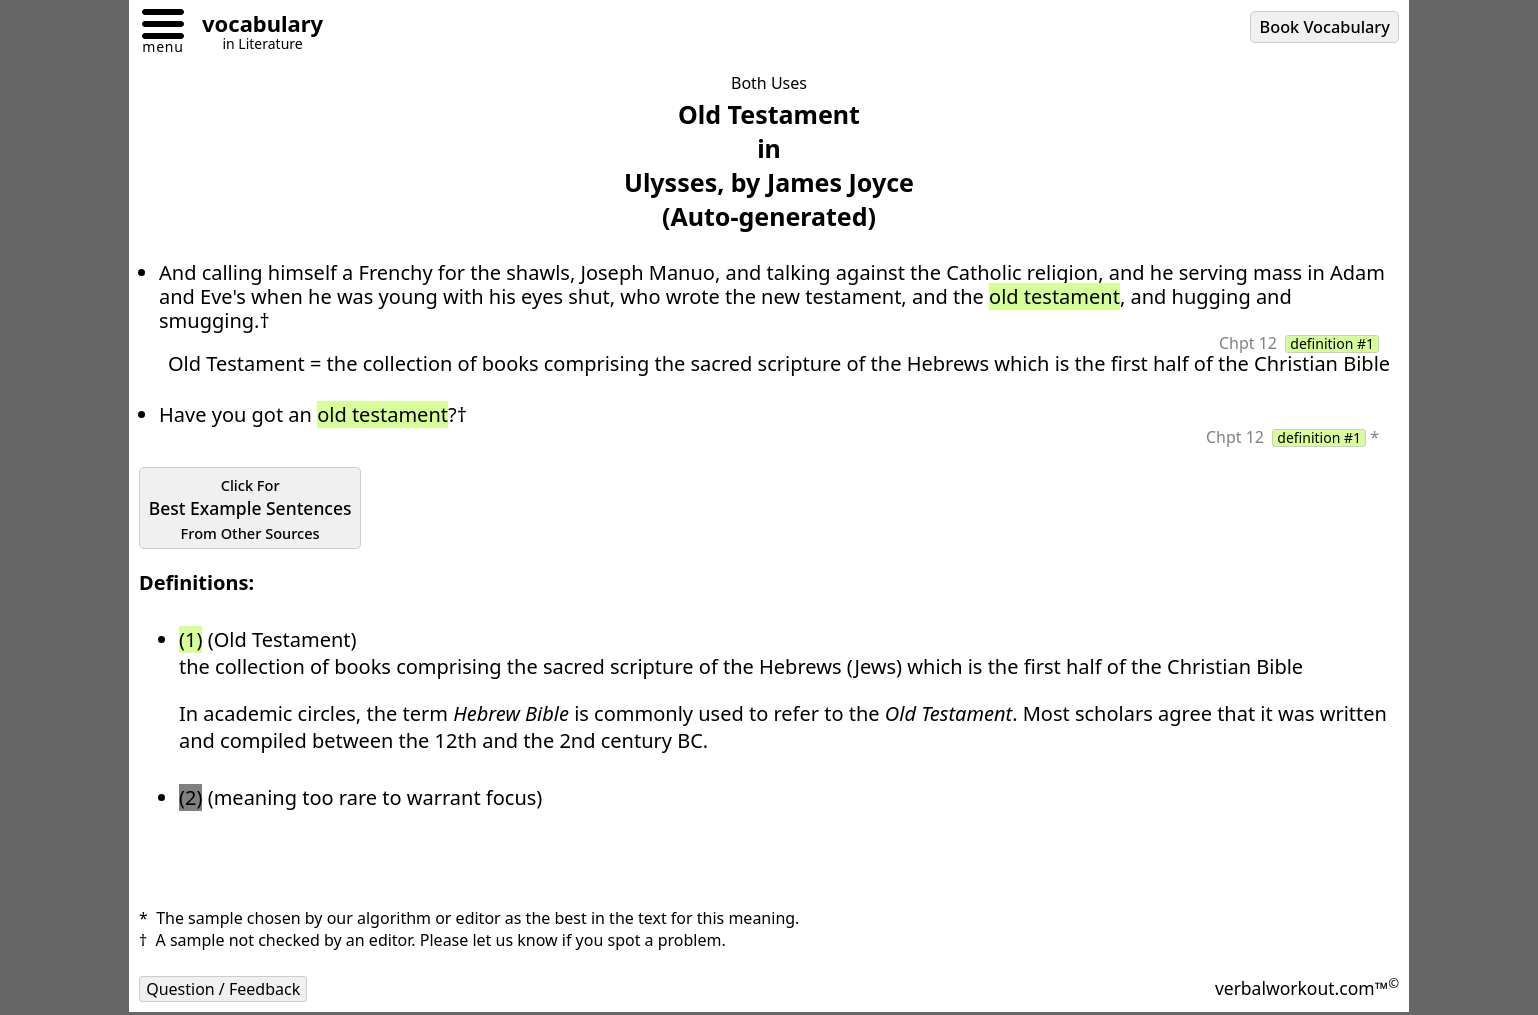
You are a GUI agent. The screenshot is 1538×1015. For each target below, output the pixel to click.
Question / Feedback (223, 989)
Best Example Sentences (250, 509)
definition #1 (1332, 344)
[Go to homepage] (255, 26)
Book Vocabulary (1325, 27)
